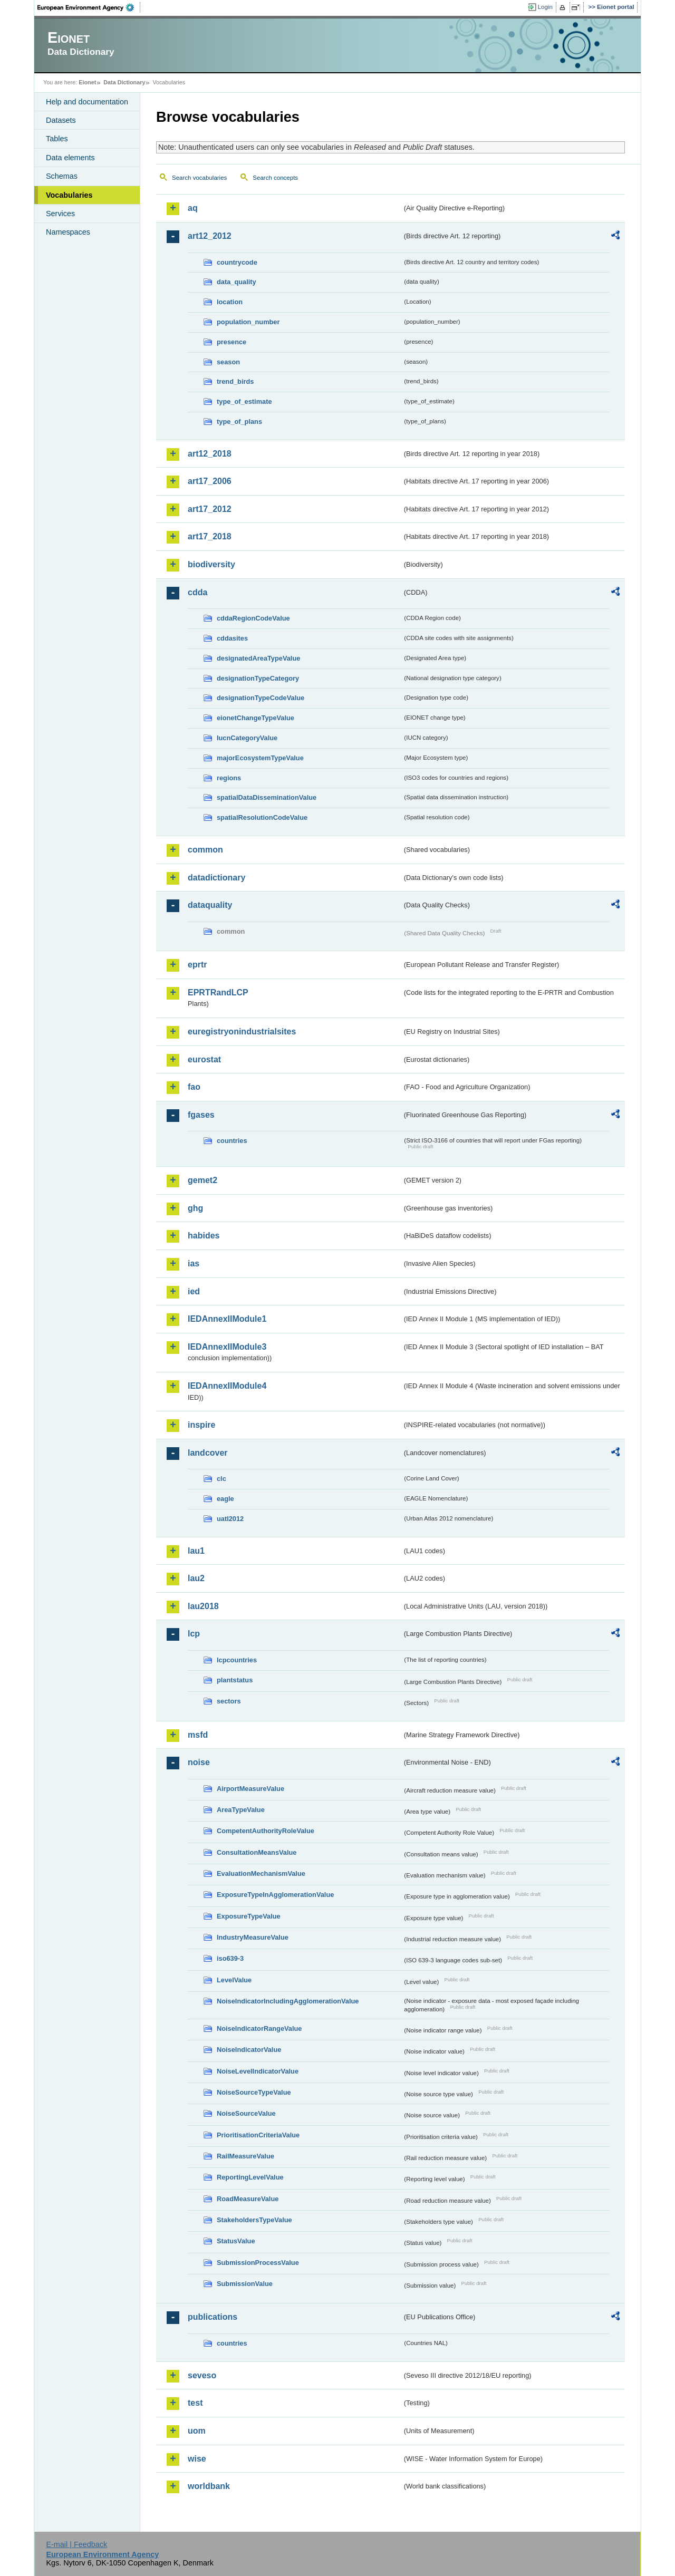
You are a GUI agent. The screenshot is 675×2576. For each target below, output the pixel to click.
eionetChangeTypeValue (255, 718)
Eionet (87, 82)
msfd (198, 1734)
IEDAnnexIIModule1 (227, 1318)
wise (197, 2458)
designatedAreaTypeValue (258, 658)
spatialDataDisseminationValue (266, 797)
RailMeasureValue (245, 2156)
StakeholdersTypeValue (254, 2220)
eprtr (197, 964)
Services (60, 213)
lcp (194, 1633)
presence (231, 342)
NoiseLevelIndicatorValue (257, 2071)
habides (203, 1235)
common (205, 849)
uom (197, 2430)
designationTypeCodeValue (260, 698)
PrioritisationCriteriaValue (258, 2135)
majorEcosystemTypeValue (260, 758)
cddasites (232, 638)
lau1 (196, 1550)
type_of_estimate (244, 401)
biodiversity (211, 564)
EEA (89, 7)
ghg (195, 1208)
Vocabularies (69, 195)
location (230, 302)
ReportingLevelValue (250, 2177)
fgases (201, 1114)
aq (193, 208)
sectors (229, 1701)
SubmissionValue (245, 2284)
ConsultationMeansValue (256, 1852)
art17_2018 (210, 536)
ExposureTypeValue (249, 1916)
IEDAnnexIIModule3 (227, 1346)
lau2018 (203, 1606)
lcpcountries (237, 1660)
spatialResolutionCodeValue (262, 817)
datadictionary (216, 877)
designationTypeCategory (258, 678)
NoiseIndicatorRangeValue (259, 2028)
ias (193, 1263)
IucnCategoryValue (247, 738)
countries (232, 1141)
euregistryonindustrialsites (242, 1031)
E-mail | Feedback (76, 2544)
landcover (208, 1452)
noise (199, 1762)
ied (194, 1291)
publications (212, 2316)
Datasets (61, 120)
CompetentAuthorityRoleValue (265, 1831)
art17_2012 (210, 509)
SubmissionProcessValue (258, 2263)
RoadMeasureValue (247, 2199)
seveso (202, 2375)
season (228, 362)
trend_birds (235, 381)
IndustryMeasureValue (252, 1937)
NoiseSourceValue (246, 2113)
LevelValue (234, 1980)
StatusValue (236, 2241)
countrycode (237, 262)
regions (229, 778)
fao (194, 1086)
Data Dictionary (124, 82)
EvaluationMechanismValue (261, 1873)
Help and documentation (87, 102)
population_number (248, 322)
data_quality (236, 282)
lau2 (196, 1578)
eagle (225, 1499)
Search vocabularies (199, 178)
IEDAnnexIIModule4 (227, 1385)
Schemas (62, 176)
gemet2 (202, 1180)
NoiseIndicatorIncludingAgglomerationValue (288, 2001)
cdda (197, 592)
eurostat (204, 1059)
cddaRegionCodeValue (253, 618)
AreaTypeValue (241, 1810)
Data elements (70, 157)
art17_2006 (210, 481)
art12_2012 (210, 235)
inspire (201, 1424)
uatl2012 (230, 1519)
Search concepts (275, 178)
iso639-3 (230, 1958)
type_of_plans (239, 421)
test (195, 2402)
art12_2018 (210, 453)
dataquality (210, 904)
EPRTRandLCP (218, 992)
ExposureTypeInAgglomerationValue (275, 1895)
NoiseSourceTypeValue (254, 2092)
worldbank (209, 2486)
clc (221, 1479)
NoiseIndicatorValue (249, 2050)
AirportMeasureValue (250, 1789)
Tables (57, 138)
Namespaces (68, 232)
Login (545, 7)
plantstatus (235, 1680)
